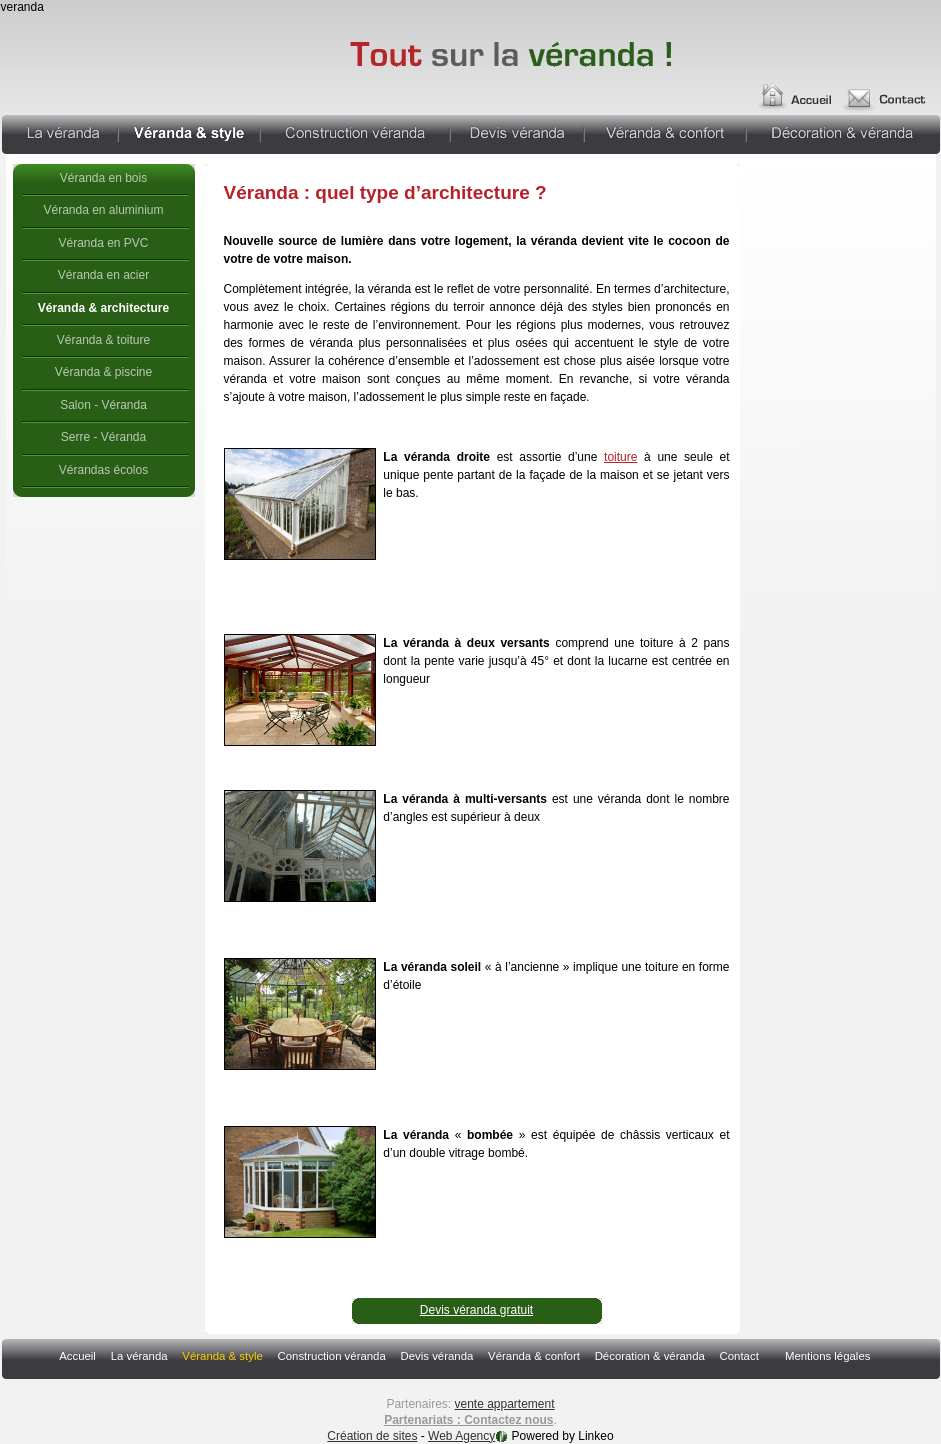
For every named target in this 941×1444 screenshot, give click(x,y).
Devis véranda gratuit (476, 1310)
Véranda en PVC (103, 243)
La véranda (59, 132)
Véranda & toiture (103, 340)
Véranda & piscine (103, 372)
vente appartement (504, 1404)
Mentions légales (827, 1356)
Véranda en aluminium (103, 210)
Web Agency (461, 1436)
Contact (739, 1356)
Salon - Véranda (103, 405)
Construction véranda (355, 132)
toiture (620, 457)
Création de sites (372, 1436)
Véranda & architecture (103, 308)
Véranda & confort (665, 132)
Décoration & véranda (843, 132)
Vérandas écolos (103, 470)
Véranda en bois (103, 178)
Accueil (793, 88)
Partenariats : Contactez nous (468, 1420)
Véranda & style (189, 132)
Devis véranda (517, 132)
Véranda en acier (103, 275)
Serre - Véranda (103, 437)
